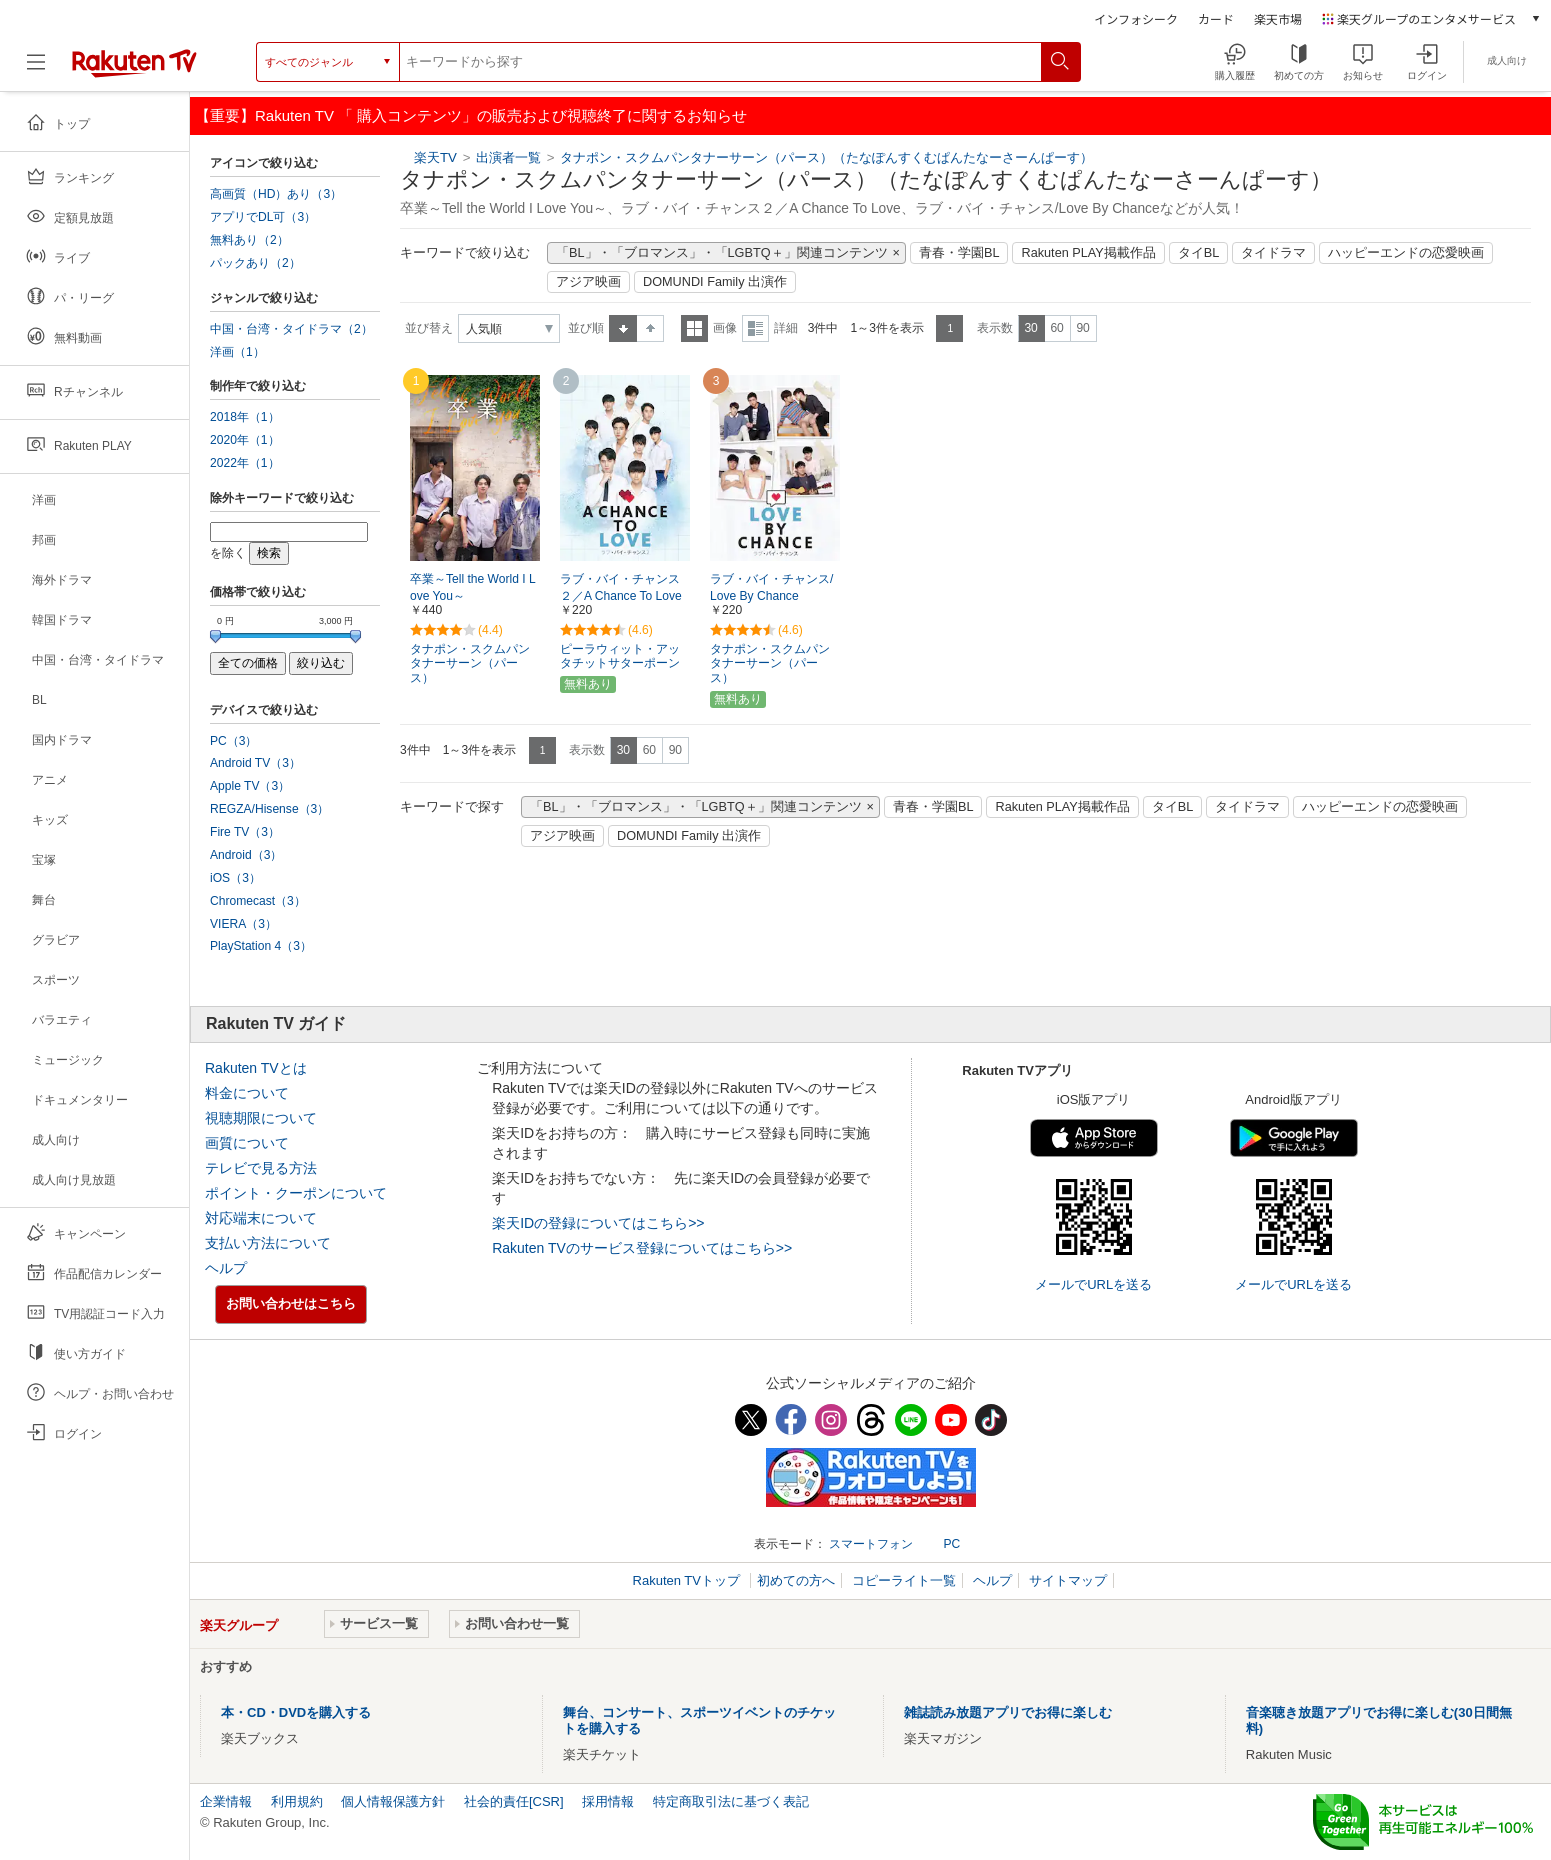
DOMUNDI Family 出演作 (715, 282)
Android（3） (246, 855)
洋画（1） (237, 352)
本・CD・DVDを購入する (296, 1712)
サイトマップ (1068, 1580)
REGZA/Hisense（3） (269, 809)
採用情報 (608, 1801)
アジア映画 (588, 282)
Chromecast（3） (258, 901)
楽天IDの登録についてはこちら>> (598, 1223)
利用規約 (297, 1801)
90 (1082, 328)
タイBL (1199, 253)
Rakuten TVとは (256, 1068)
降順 (650, 328)
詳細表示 (755, 328)
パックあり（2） (255, 263)
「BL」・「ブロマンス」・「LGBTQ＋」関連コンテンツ (722, 253)
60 (1056, 328)
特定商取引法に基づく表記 (731, 1801)
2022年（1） (245, 463)
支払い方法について (268, 1243)
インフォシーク (1136, 18)
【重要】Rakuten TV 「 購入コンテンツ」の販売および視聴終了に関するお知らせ (471, 115)
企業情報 (226, 1801)
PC (951, 1544)
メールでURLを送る (1093, 1284)
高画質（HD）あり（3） (276, 194)
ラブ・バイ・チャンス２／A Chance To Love (621, 587)
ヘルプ (226, 1268)
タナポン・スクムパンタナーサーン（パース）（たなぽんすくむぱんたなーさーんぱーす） (826, 157)
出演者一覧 (508, 157)
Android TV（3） (255, 763)
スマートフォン (871, 1544)
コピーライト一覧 (904, 1580)
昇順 (623, 328)
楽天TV (435, 157)
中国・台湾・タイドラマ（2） (291, 329)
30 (1030, 328)
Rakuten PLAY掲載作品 (1088, 253)
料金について (247, 1093)
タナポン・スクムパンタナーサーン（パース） (470, 664)
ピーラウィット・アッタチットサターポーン (620, 656)
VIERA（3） (243, 924)
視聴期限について (261, 1118)
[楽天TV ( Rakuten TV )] (134, 62)
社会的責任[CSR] (514, 1801)
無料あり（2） (249, 240)
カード (1216, 18)
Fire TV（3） (245, 832)
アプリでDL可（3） (263, 217)
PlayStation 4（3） (261, 946)
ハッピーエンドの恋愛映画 (1406, 253)
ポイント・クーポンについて (296, 1193)
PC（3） (234, 741)
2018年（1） (245, 417)
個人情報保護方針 (393, 1801)
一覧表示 (694, 328)
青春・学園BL (959, 253)
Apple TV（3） (250, 786)
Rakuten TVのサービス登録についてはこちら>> (642, 1248)
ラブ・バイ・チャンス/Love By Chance (771, 587)
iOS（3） (235, 878)
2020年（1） (245, 440)
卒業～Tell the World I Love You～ (473, 587)
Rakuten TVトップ (688, 1580)
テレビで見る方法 (261, 1168)
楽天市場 (1278, 18)
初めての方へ (796, 1580)
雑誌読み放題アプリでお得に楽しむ (1008, 1712)
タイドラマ (1273, 253)
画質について (247, 1143)
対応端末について (261, 1218)
